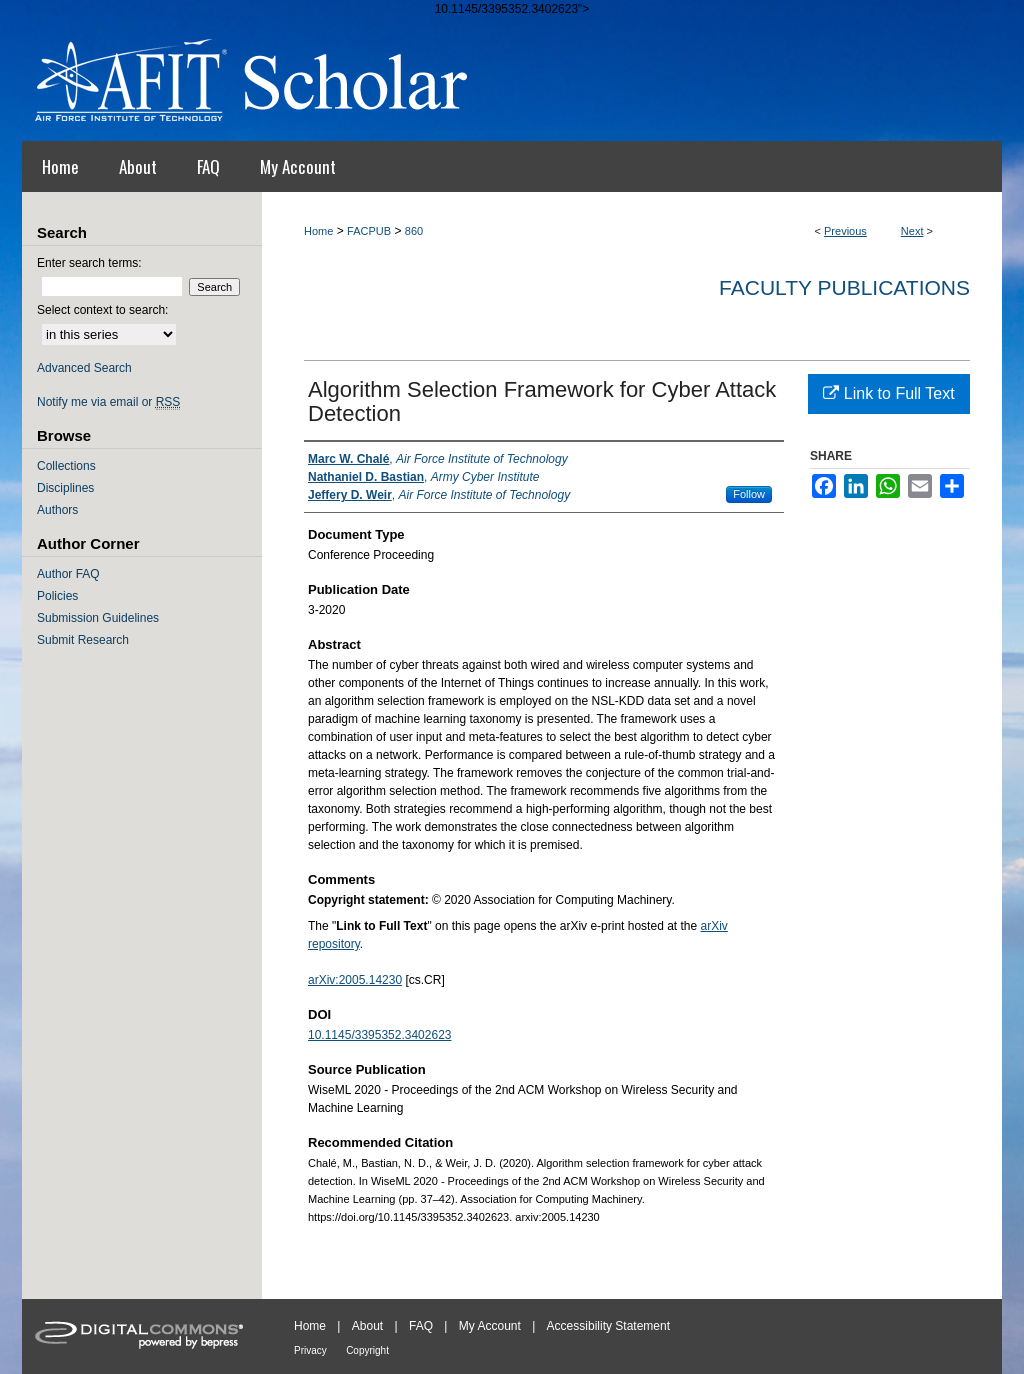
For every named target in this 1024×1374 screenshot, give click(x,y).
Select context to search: (102, 310)
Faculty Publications (844, 287)
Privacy (310, 1350)
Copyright (367, 1350)
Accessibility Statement (608, 1326)
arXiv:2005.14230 (355, 980)
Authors (57, 510)
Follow (749, 494)
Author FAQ (68, 574)
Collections (66, 466)
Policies (57, 596)
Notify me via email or (108, 402)
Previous (845, 231)
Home (318, 231)
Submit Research (83, 640)
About (367, 1326)
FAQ (421, 1326)
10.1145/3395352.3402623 (379, 1035)
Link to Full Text (888, 393)
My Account (490, 1326)
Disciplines (65, 488)
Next (912, 231)
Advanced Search (84, 368)
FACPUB (369, 231)
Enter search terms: (89, 263)
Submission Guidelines (98, 618)
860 (414, 231)
